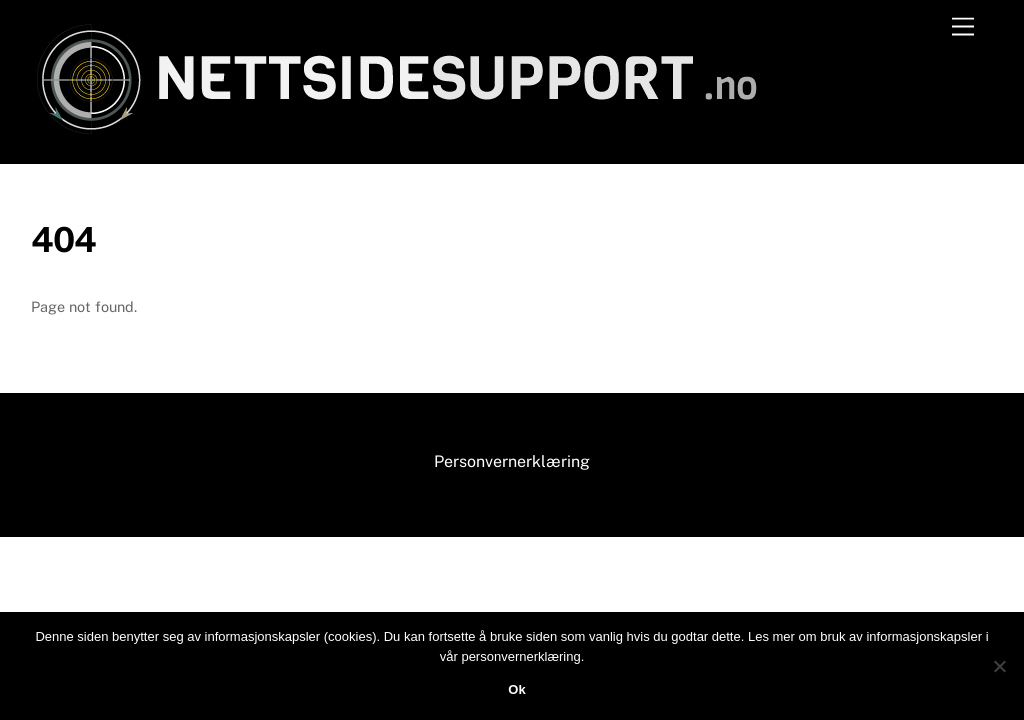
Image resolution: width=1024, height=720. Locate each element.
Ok (516, 689)
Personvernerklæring (512, 461)
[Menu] (963, 27)
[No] (999, 666)
